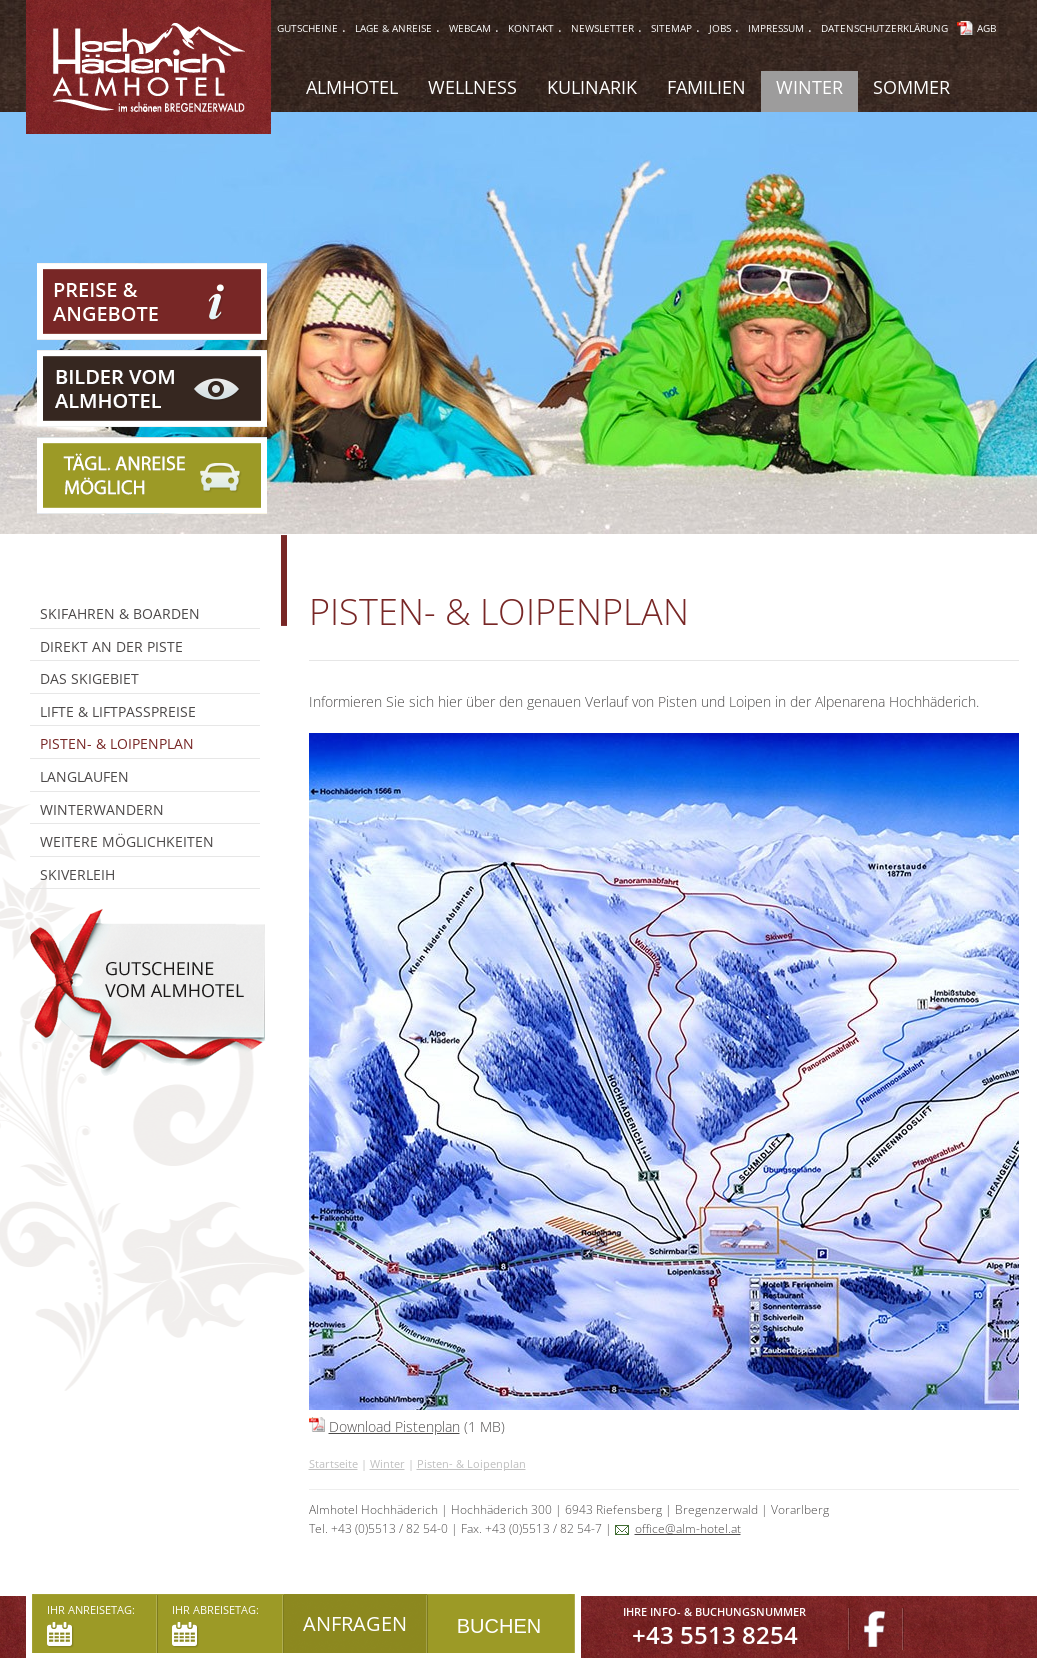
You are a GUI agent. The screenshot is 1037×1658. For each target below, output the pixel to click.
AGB (986, 28)
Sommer (911, 87)
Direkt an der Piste (111, 646)
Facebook (876, 1629)
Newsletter (602, 28)
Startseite (333, 1463)
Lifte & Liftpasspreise (118, 711)
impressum (776, 28)
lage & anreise (393, 28)
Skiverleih (77, 874)
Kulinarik (592, 87)
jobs (720, 28)
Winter (387, 1463)
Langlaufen (84, 776)
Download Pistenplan (394, 1426)
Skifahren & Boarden (120, 613)
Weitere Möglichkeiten (127, 841)
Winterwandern (102, 809)
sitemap (671, 28)
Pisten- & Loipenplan (471, 1463)
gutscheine (307, 28)
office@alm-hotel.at (688, 1528)
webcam (470, 28)
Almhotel (352, 87)
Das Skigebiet (89, 678)
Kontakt (531, 28)
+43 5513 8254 (715, 1634)
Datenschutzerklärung (884, 28)
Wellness (472, 87)
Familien (706, 87)
